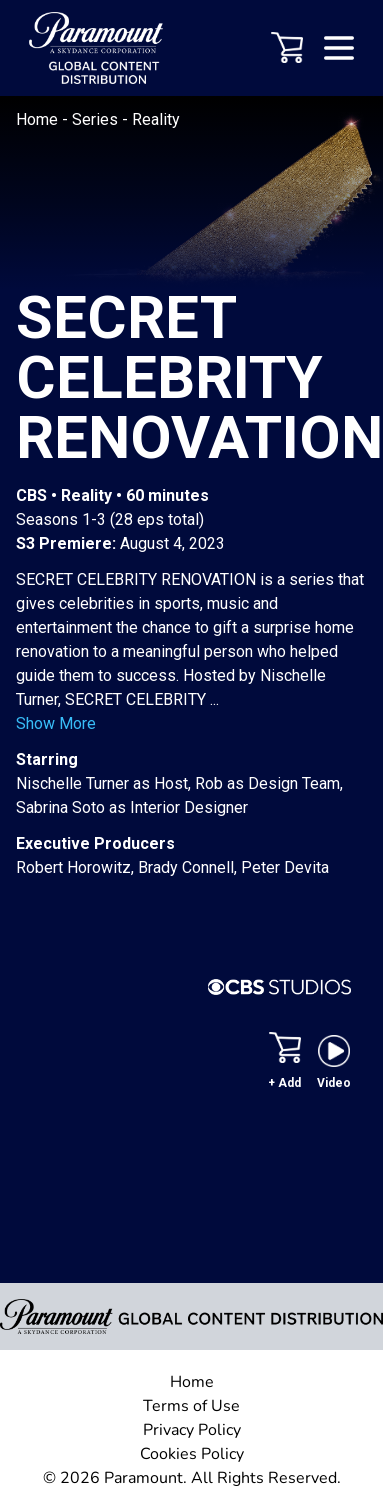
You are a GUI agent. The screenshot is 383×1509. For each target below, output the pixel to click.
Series (97, 119)
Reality (156, 119)
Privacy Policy (192, 1430)
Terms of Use (191, 1406)
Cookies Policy (192, 1454)
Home (39, 119)
